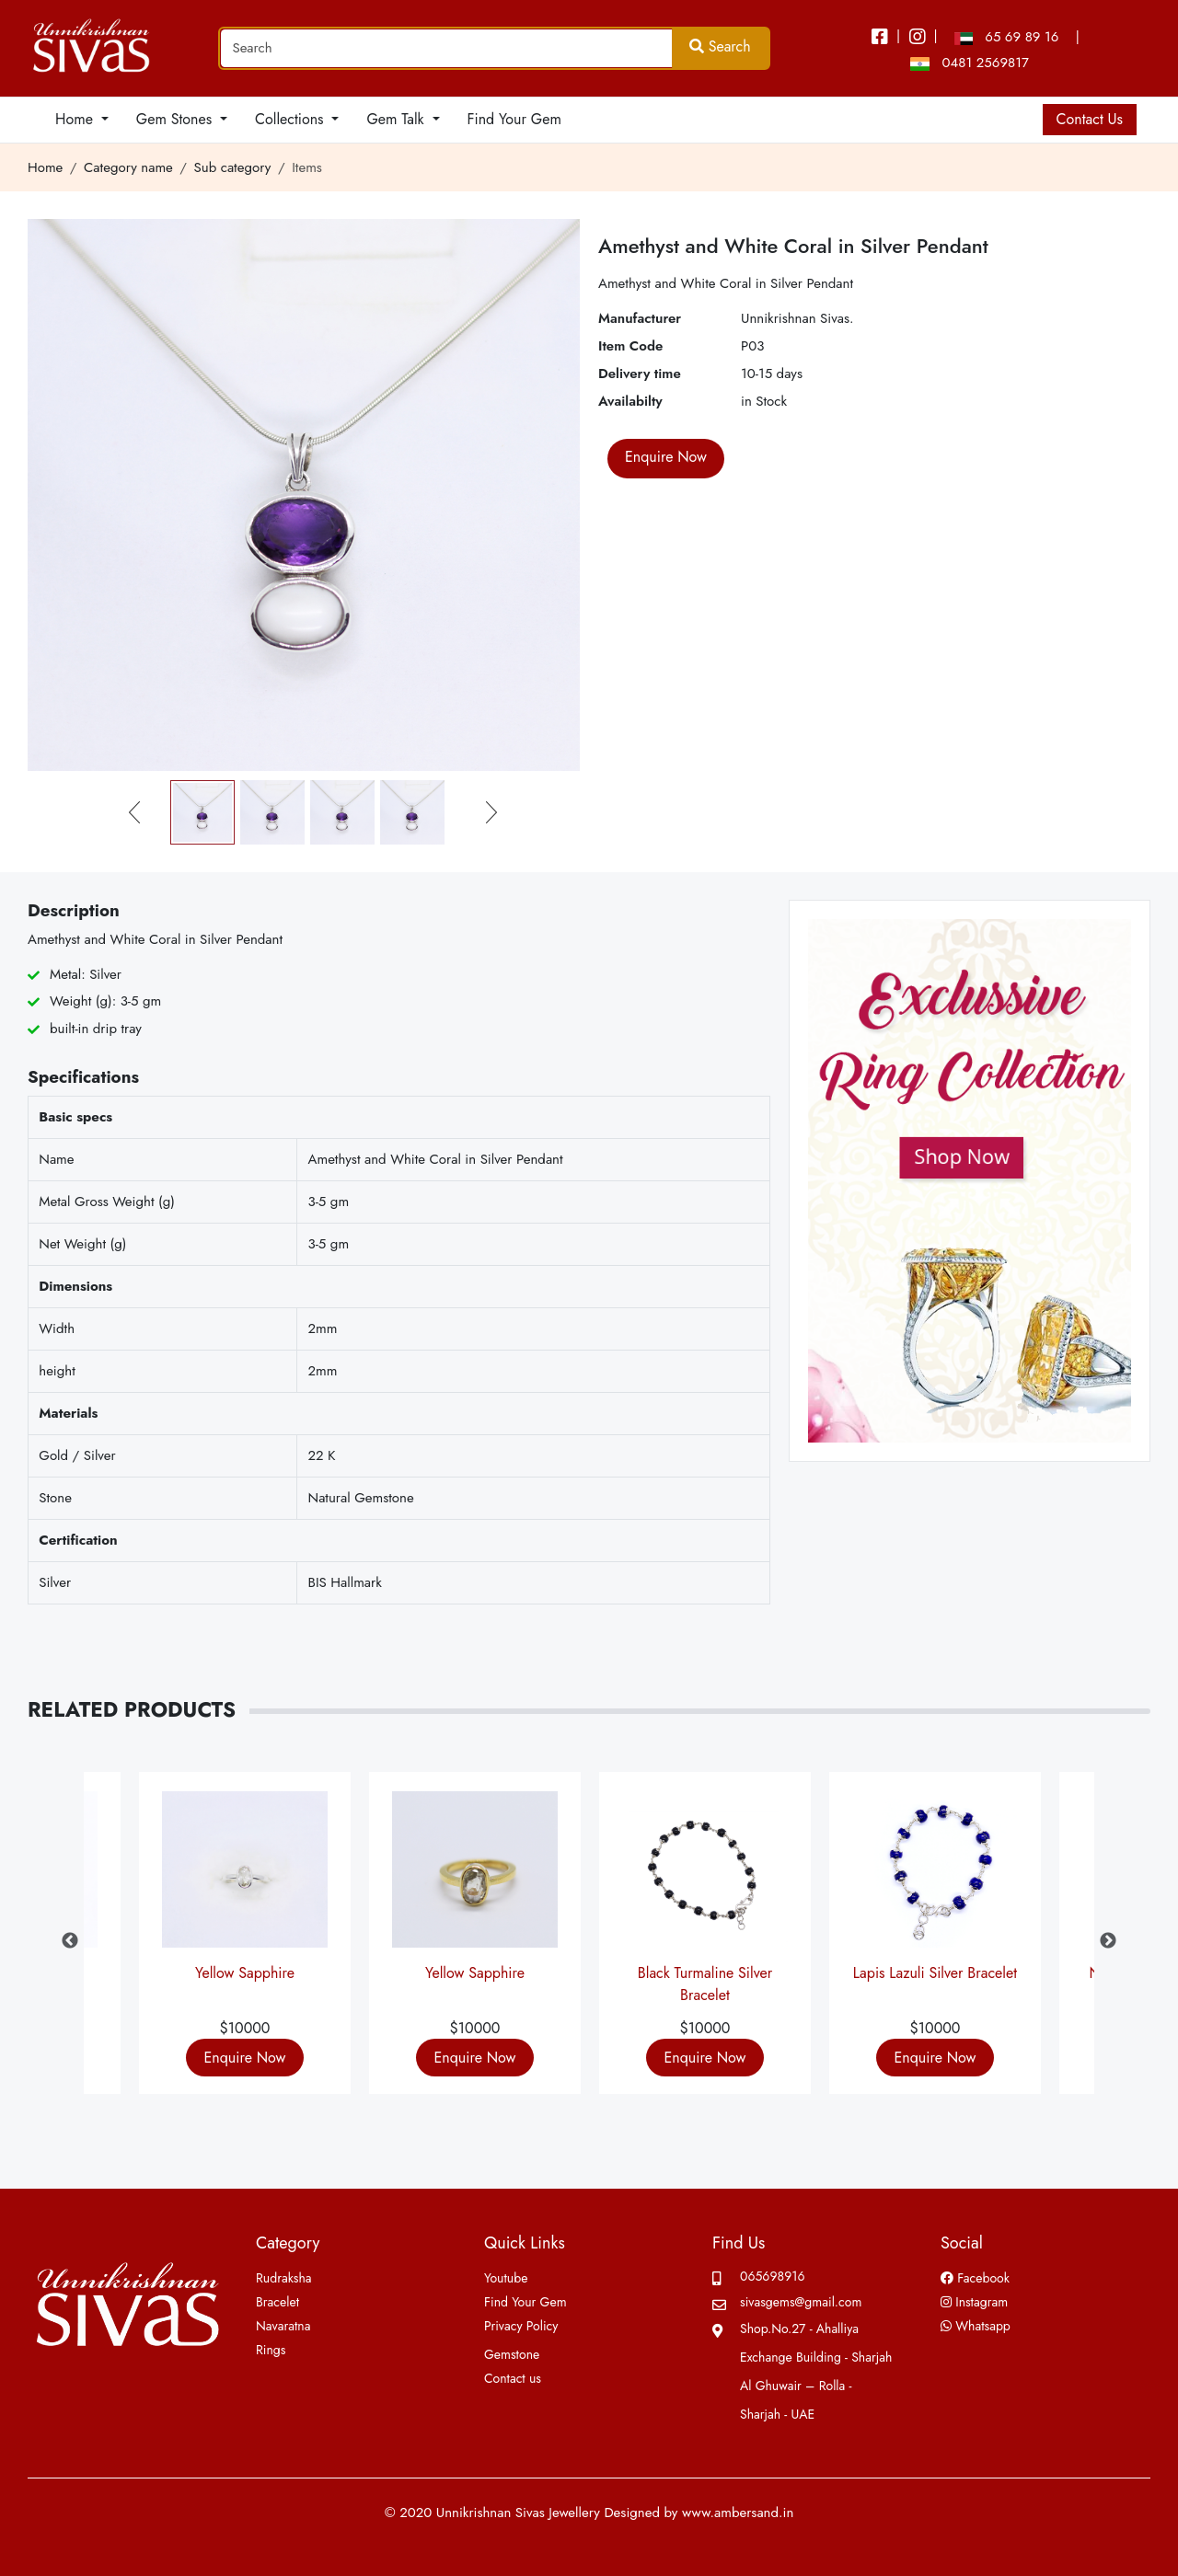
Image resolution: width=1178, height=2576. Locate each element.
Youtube (505, 2278)
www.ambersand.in (737, 2512)
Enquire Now (245, 2057)
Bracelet (277, 2302)
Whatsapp (976, 2326)
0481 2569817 (969, 62)
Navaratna (283, 2326)
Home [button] (76, 119)
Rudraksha (284, 2278)
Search (720, 46)
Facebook (975, 2278)
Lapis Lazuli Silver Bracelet (935, 1973)
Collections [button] (291, 119)
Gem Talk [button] (397, 119)
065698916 (772, 2276)
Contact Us (1090, 119)
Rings (270, 2349)
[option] (705, 1941)
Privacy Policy (521, 2326)
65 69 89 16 (1006, 37)
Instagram (974, 2302)
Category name (128, 167)
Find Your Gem (514, 119)
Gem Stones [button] (176, 119)
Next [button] (1108, 1941)
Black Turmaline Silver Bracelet (705, 1980)
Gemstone (511, 2354)
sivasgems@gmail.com (800, 2302)
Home (45, 167)
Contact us (512, 2378)
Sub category (232, 167)
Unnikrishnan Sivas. (797, 318)
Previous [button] (70, 1941)
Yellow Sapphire (244, 1973)
